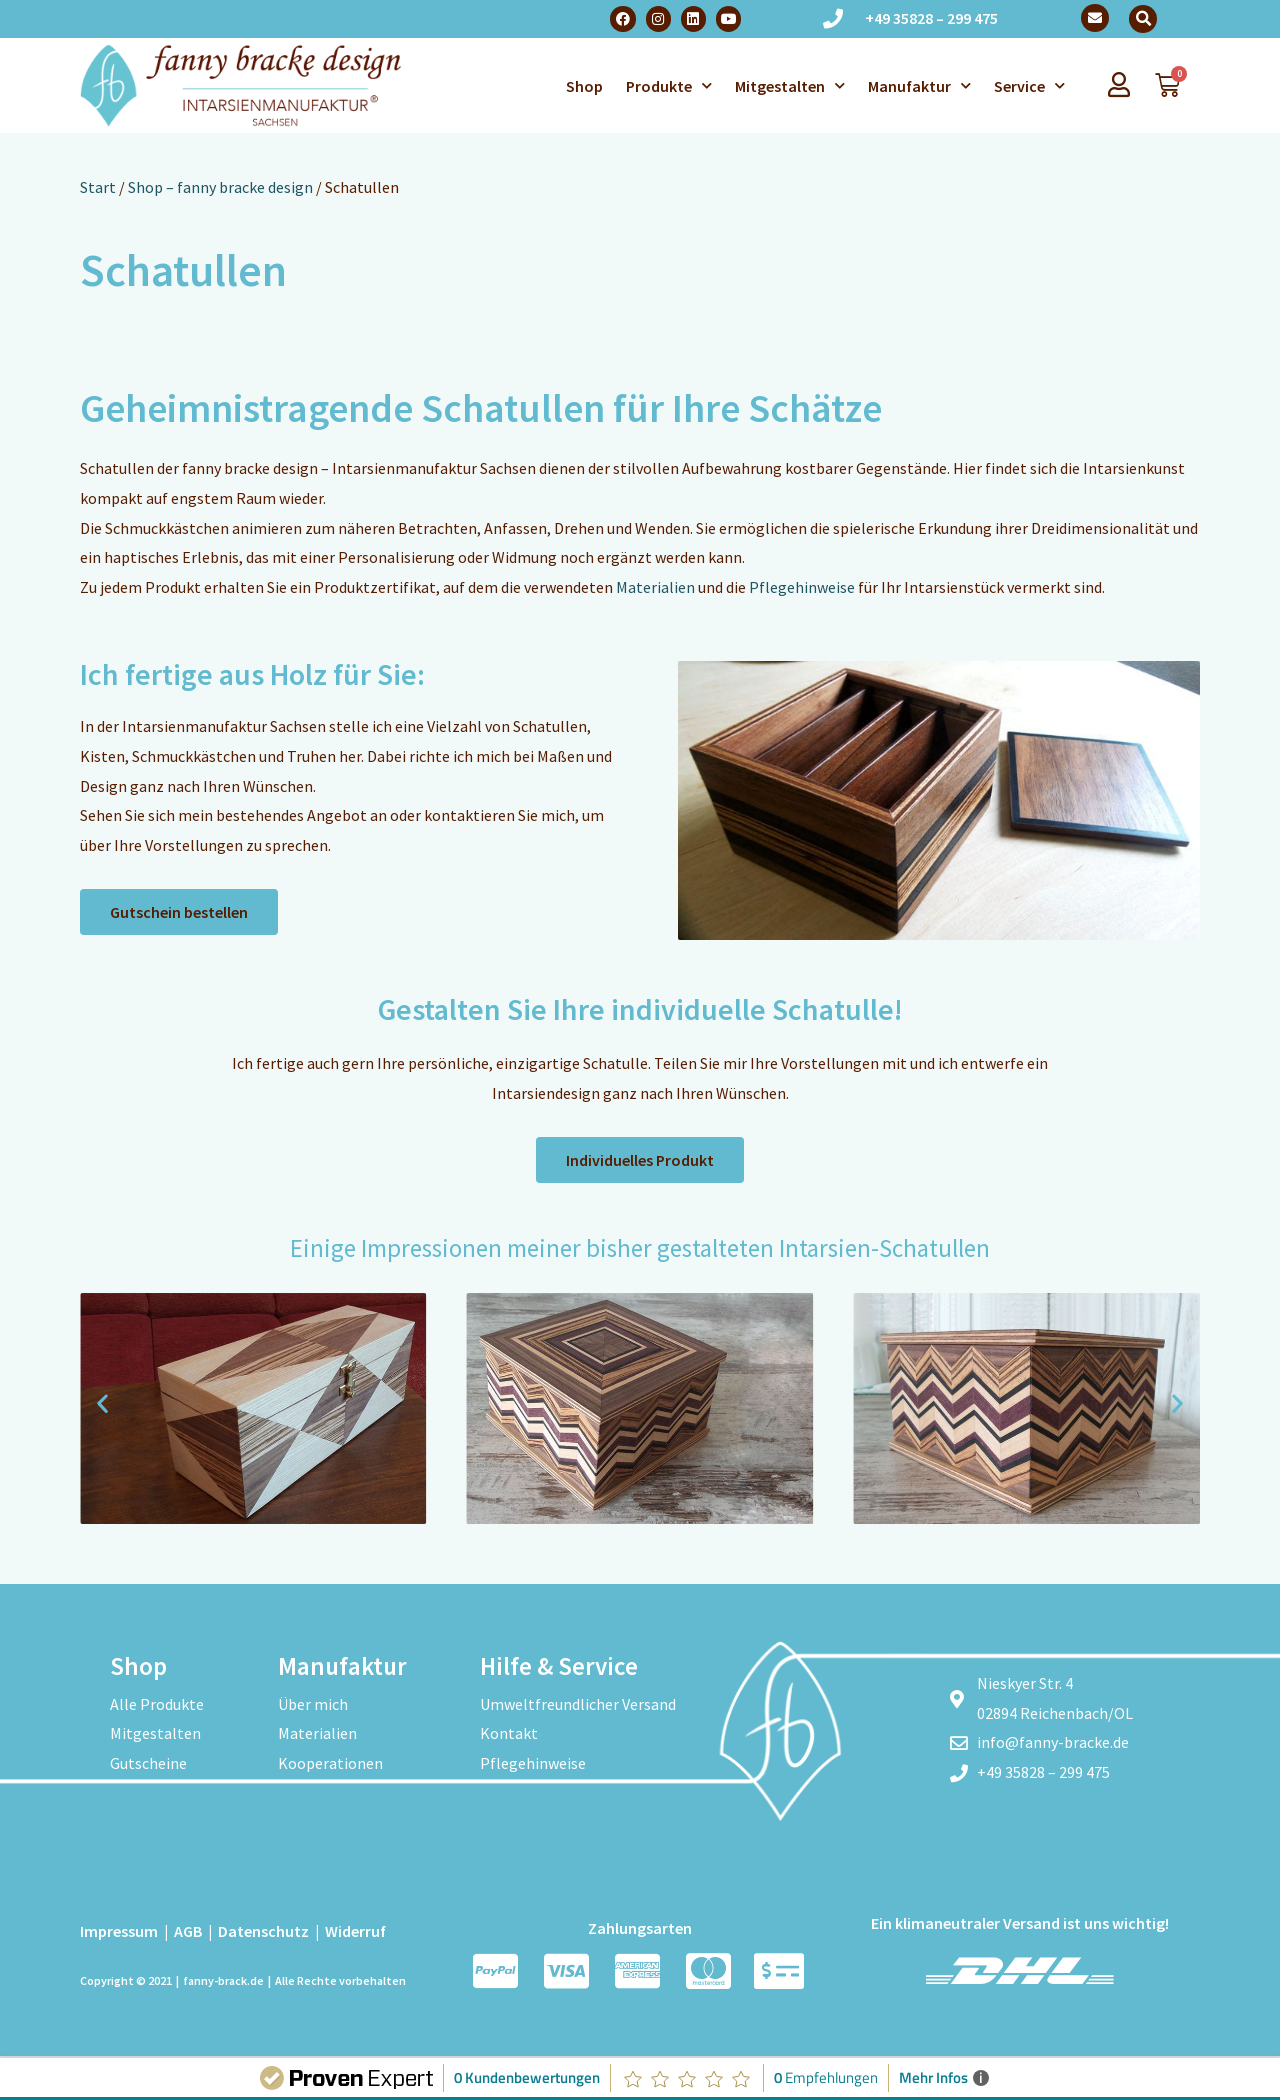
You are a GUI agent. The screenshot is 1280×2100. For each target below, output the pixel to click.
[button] (1143, 19)
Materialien (655, 587)
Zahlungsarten (640, 1928)
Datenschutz (263, 1931)
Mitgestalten (790, 85)
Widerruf (355, 1931)
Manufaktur (919, 85)
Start (98, 187)
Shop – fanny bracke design (220, 187)
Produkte (669, 85)
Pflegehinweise (802, 587)
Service (1029, 85)
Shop (584, 86)
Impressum (119, 1931)
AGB (188, 1931)
